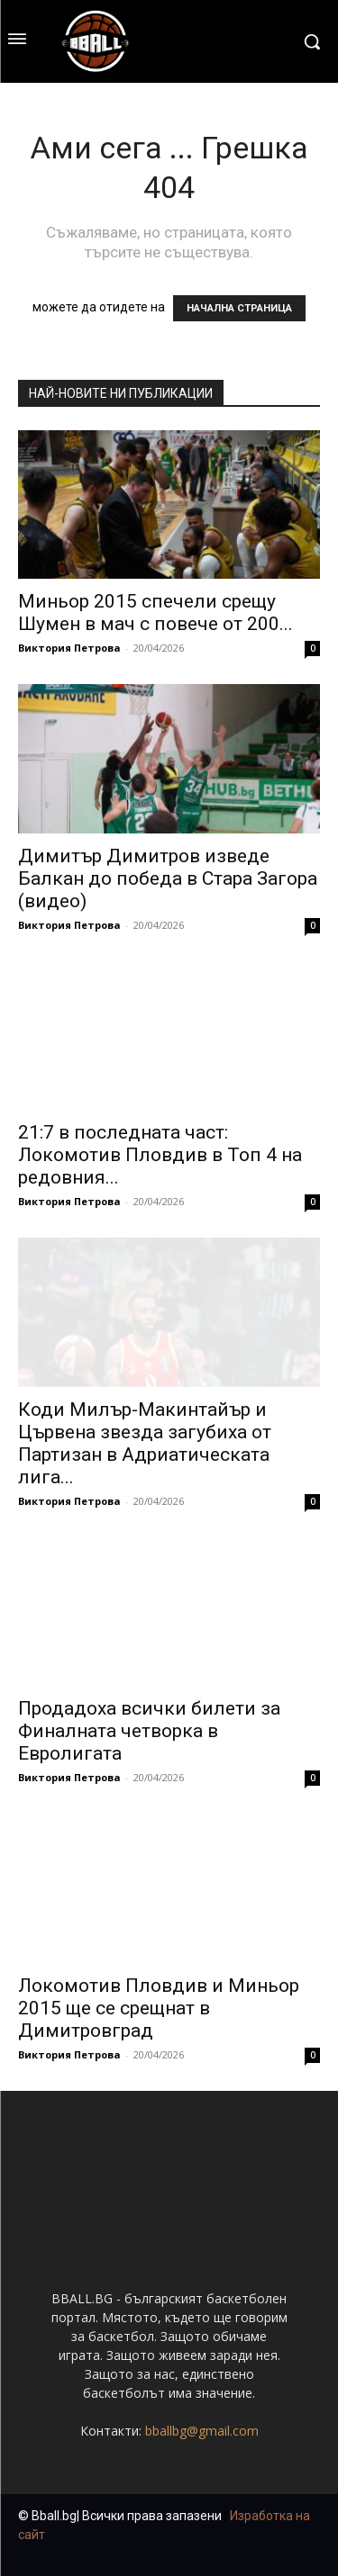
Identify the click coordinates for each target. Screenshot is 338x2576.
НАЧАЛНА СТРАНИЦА (239, 308)
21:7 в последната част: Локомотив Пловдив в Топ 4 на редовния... (160, 1154)
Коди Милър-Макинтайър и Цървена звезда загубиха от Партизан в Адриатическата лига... (144, 1443)
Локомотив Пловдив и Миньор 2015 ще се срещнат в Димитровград (158, 2008)
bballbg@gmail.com (202, 2430)
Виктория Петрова (69, 647)
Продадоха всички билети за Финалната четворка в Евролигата (149, 1731)
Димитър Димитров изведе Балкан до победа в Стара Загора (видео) (167, 878)
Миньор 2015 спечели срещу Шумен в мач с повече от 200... (155, 612)
